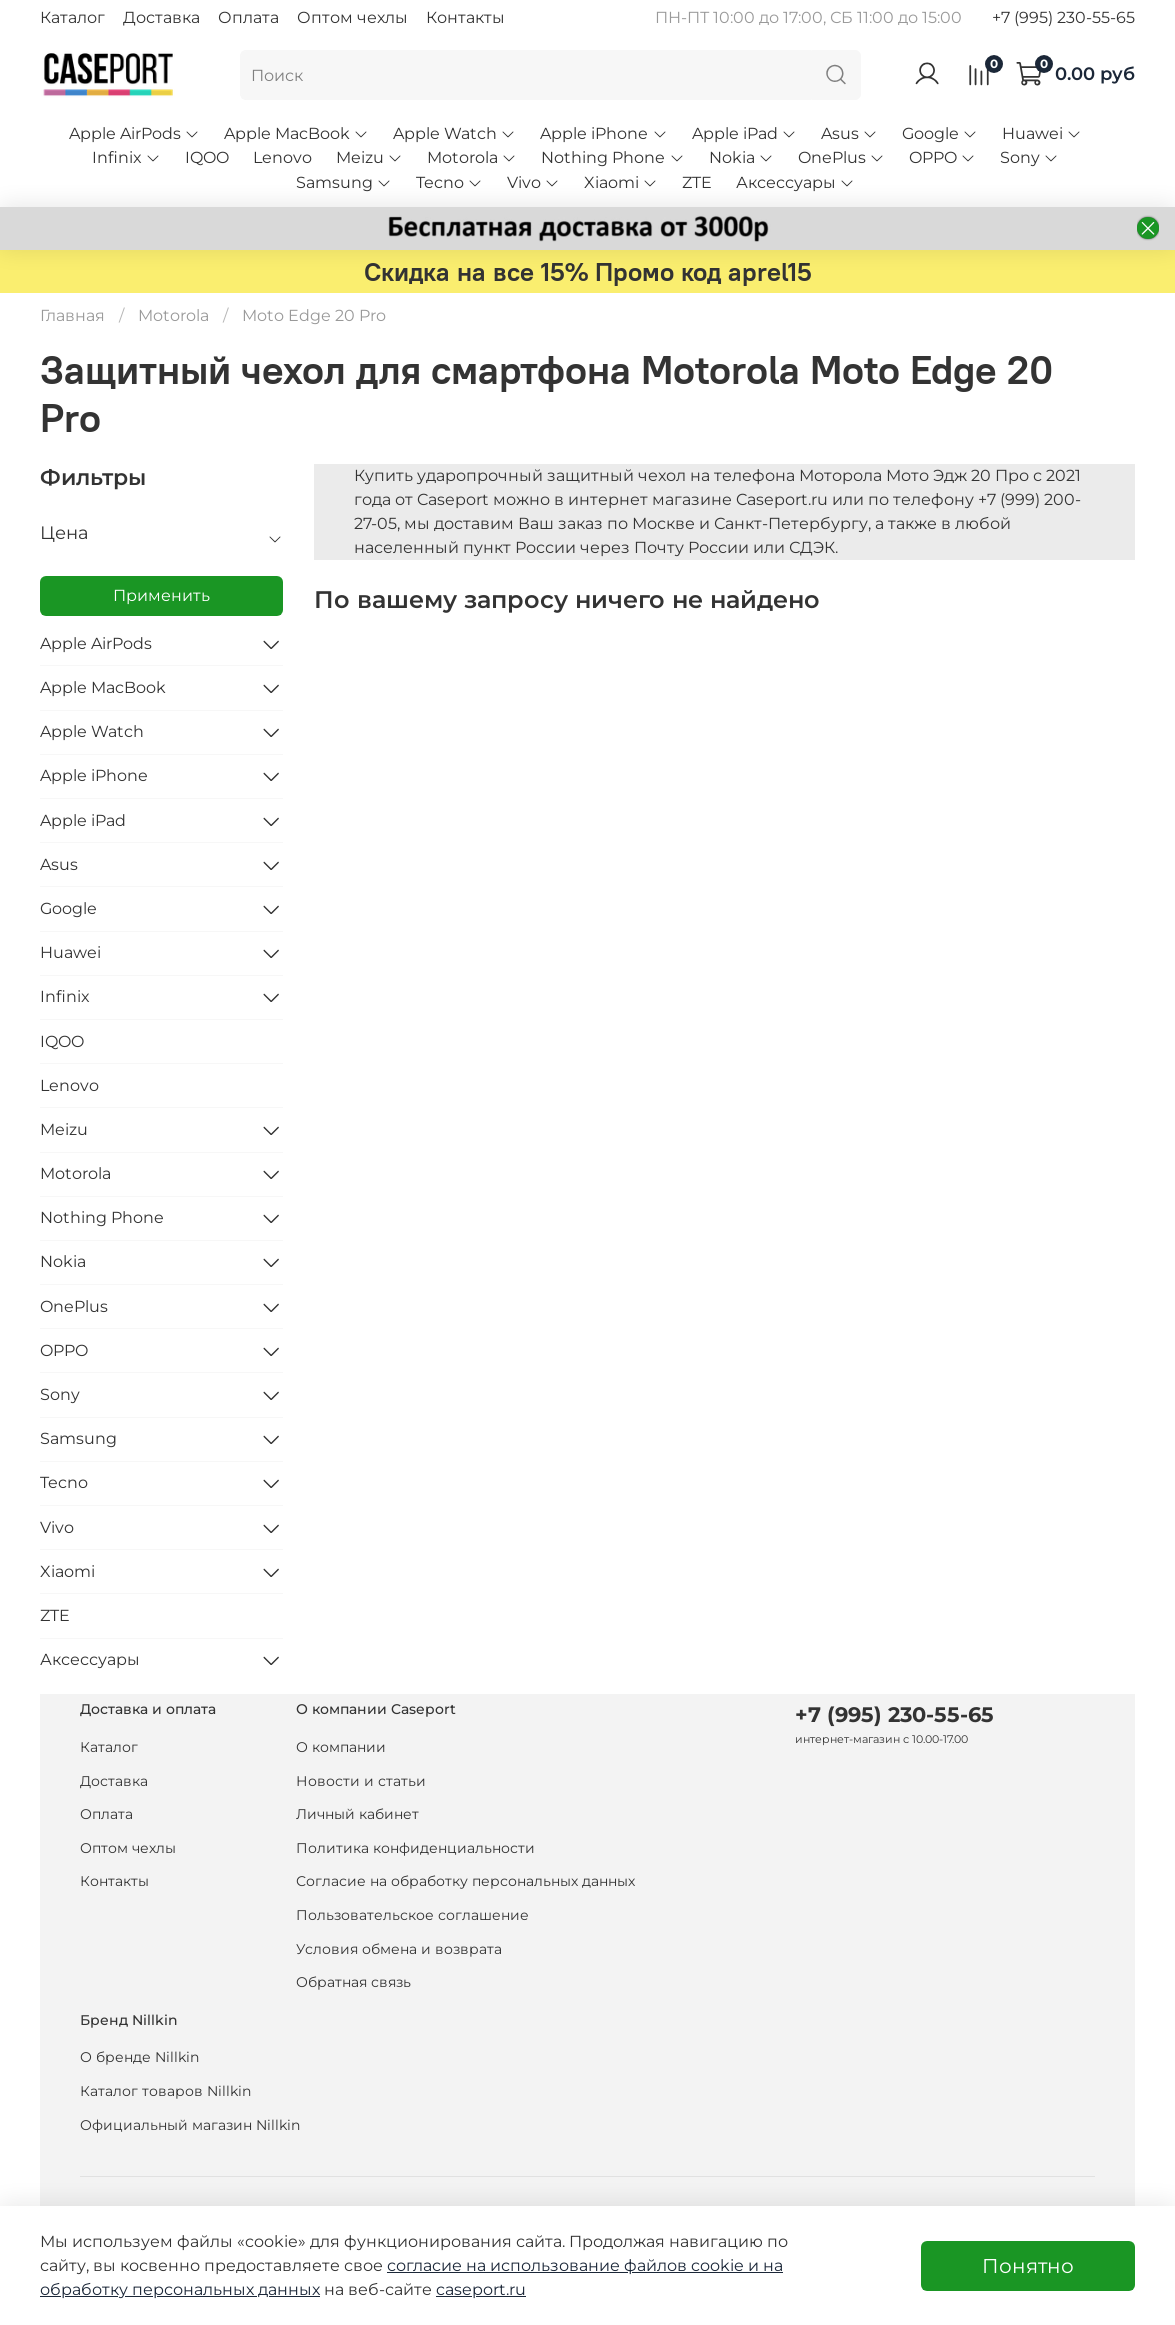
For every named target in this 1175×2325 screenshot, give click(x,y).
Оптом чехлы (352, 17)
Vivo (533, 182)
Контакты (465, 17)
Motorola (472, 157)
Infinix (126, 157)
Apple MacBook (296, 133)
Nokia (741, 157)
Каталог (72, 17)
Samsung (344, 182)
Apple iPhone (603, 133)
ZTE (697, 182)
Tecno (449, 182)
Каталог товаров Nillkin (165, 2091)
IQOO (207, 157)
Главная (72, 315)
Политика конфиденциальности (415, 1848)
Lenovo (282, 157)
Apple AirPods (134, 133)
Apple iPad (744, 133)
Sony (1029, 157)
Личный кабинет (357, 1814)
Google (940, 133)
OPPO (942, 157)
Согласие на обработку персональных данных (465, 1881)
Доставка (161, 17)
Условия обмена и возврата (399, 1949)
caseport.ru (481, 2289)
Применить (161, 595)
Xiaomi (621, 182)
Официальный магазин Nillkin (190, 2125)
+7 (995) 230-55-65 (1063, 17)
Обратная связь (353, 1982)
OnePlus (841, 157)
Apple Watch (454, 133)
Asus (849, 133)
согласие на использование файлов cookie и (575, 2265)
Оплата (248, 17)
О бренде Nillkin (139, 2057)
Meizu (369, 157)
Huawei (1042, 133)
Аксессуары (795, 182)
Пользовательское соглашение (412, 1915)
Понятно (1028, 2266)
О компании (341, 1747)
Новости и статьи (361, 1781)
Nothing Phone (612, 157)
